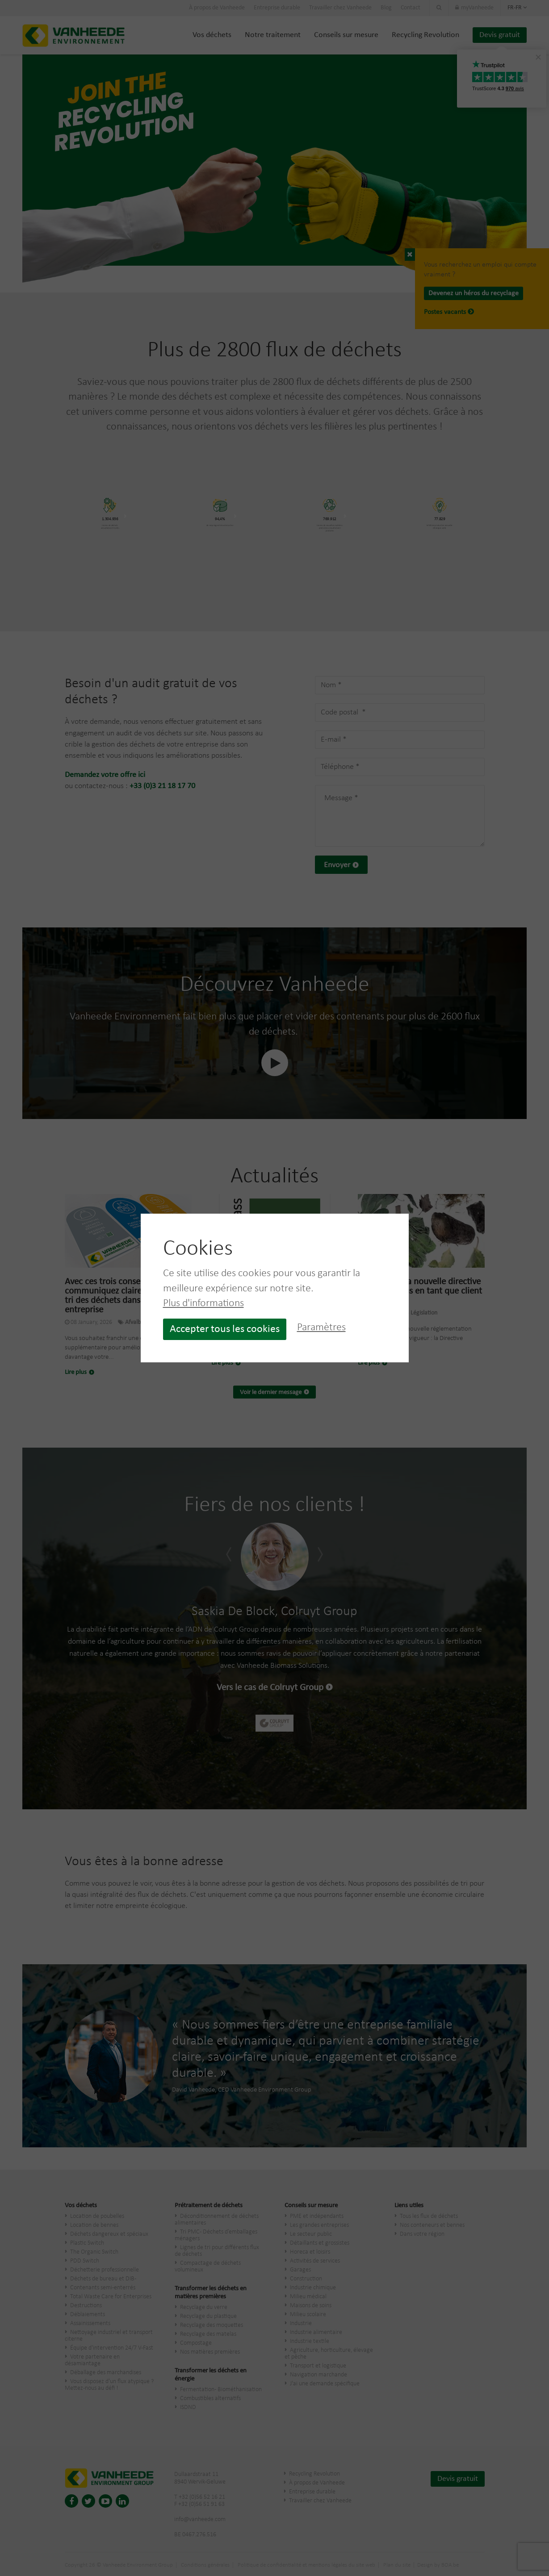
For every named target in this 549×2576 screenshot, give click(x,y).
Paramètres (321, 1327)
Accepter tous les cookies (225, 1329)
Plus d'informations (203, 1303)
